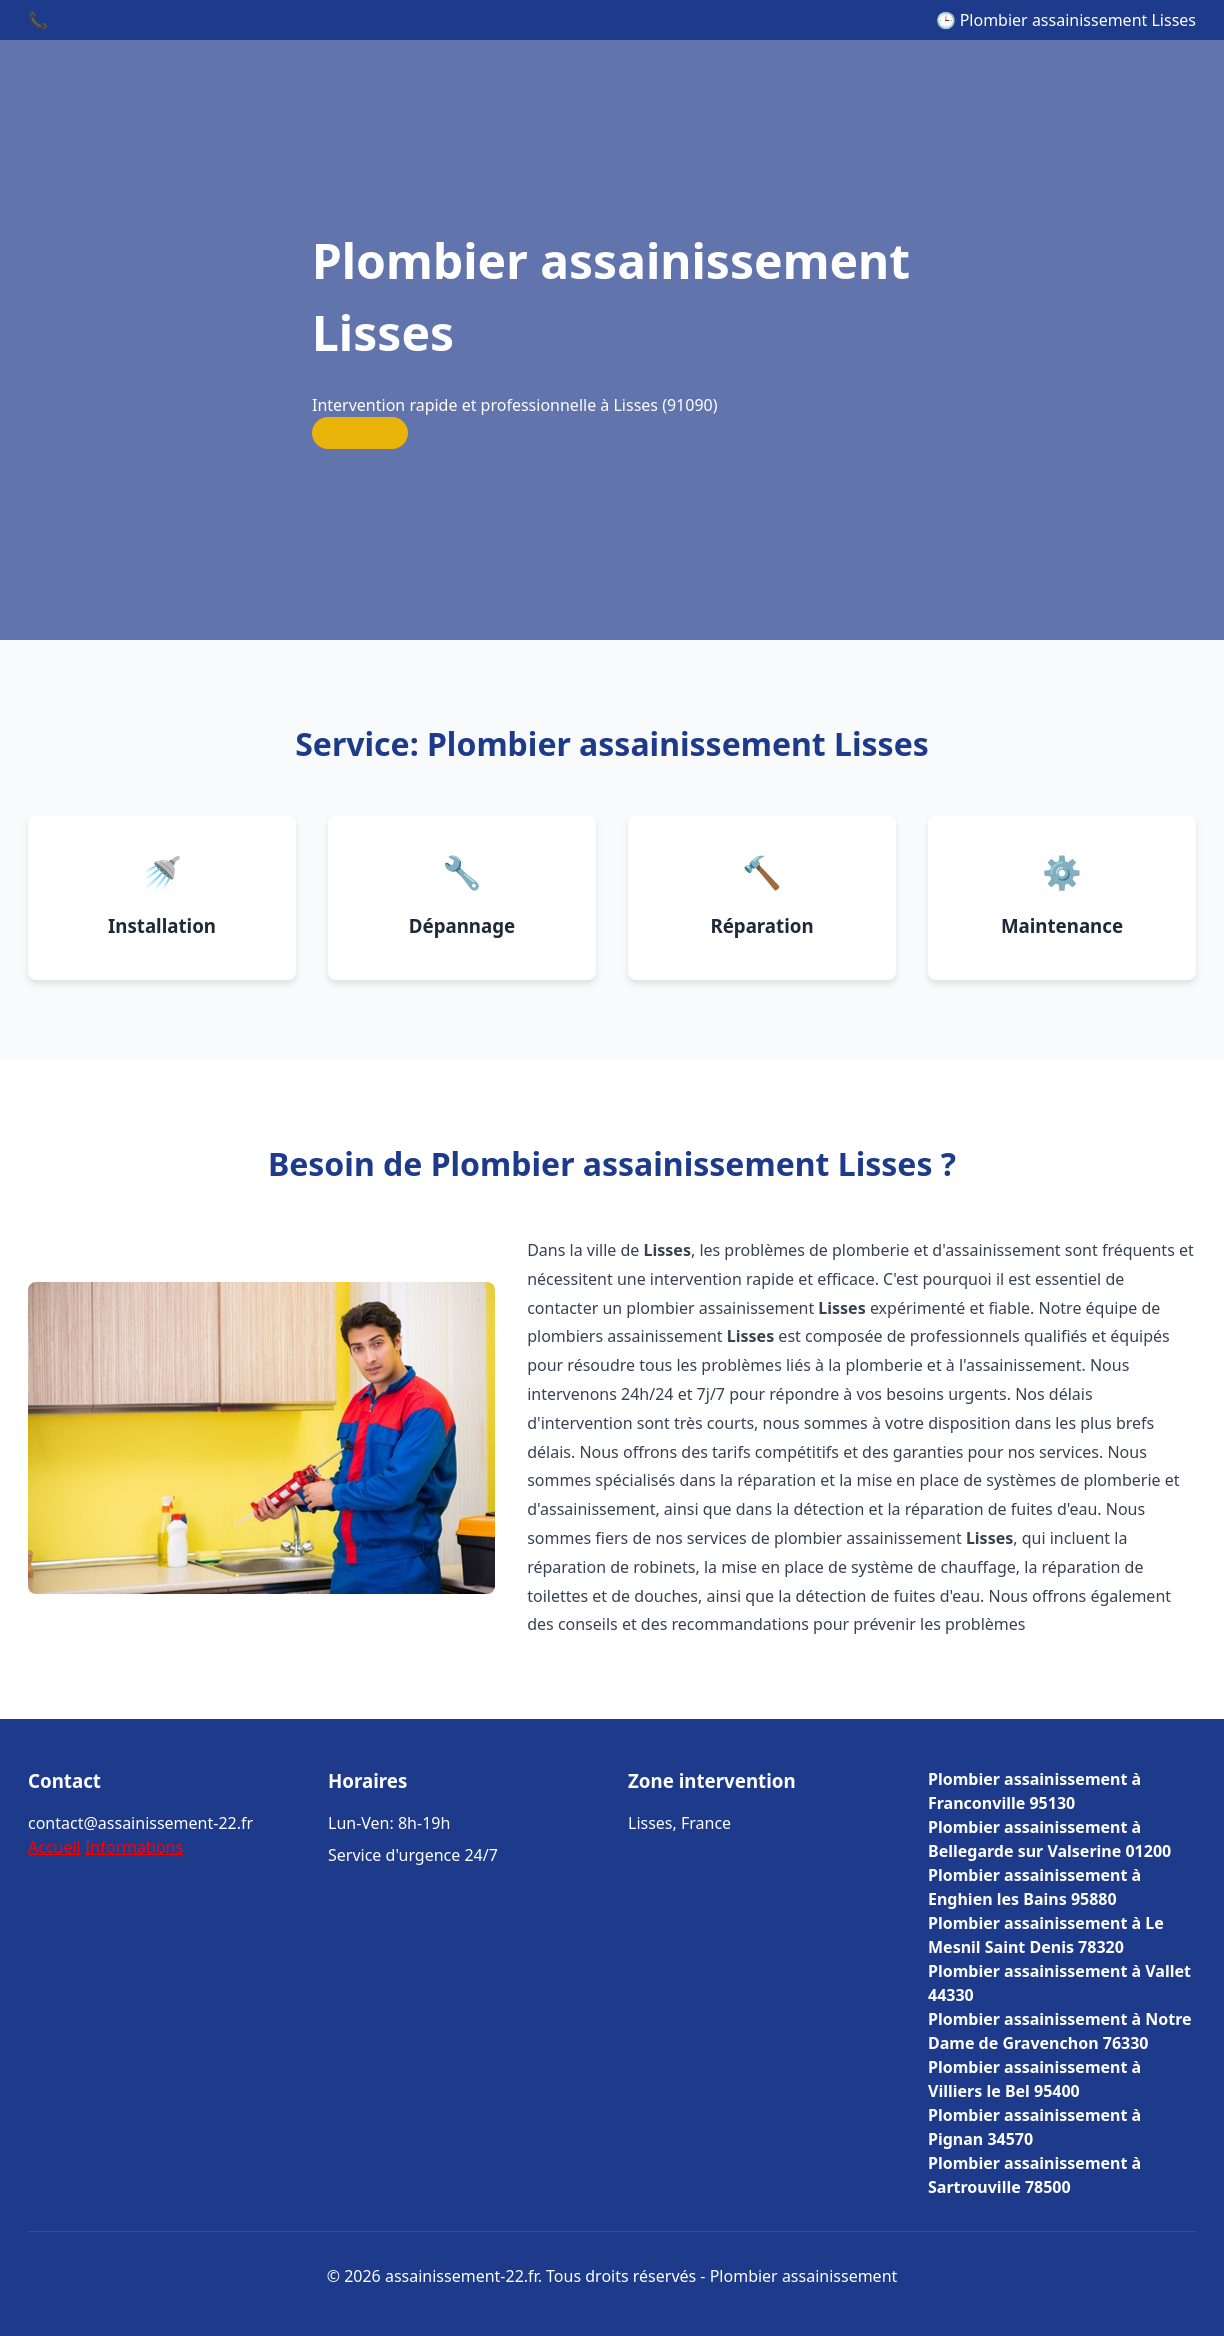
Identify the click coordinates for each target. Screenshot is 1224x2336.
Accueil (54, 1847)
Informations (134, 1847)
